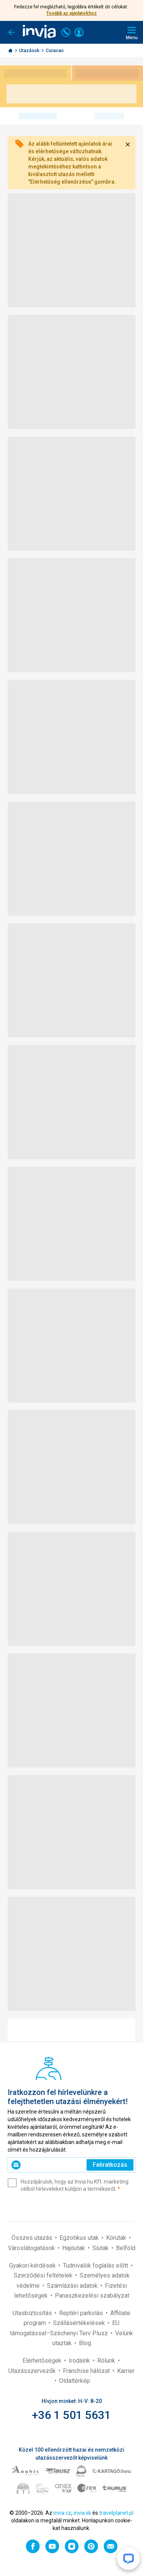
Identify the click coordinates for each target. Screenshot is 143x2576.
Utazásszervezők (32, 2370)
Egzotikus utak (79, 2237)
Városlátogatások (32, 2248)
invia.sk (82, 2513)
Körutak (117, 2237)
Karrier (126, 2370)
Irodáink (80, 2360)
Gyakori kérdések (33, 2265)
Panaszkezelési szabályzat (92, 2295)
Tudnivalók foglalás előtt (96, 2265)
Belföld (125, 2248)
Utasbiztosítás (33, 2313)
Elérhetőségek (42, 2360)
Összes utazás (32, 2237)
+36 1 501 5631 (71, 2415)
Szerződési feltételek (44, 2275)
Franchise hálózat (87, 2370)
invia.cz (62, 2513)
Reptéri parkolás (81, 2313)
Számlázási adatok (73, 2285)
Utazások (29, 50)
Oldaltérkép (74, 2380)
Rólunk (107, 2360)
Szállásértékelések (79, 2323)
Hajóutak (74, 2248)
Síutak (101, 2248)
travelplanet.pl (116, 2513)
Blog (85, 2343)
